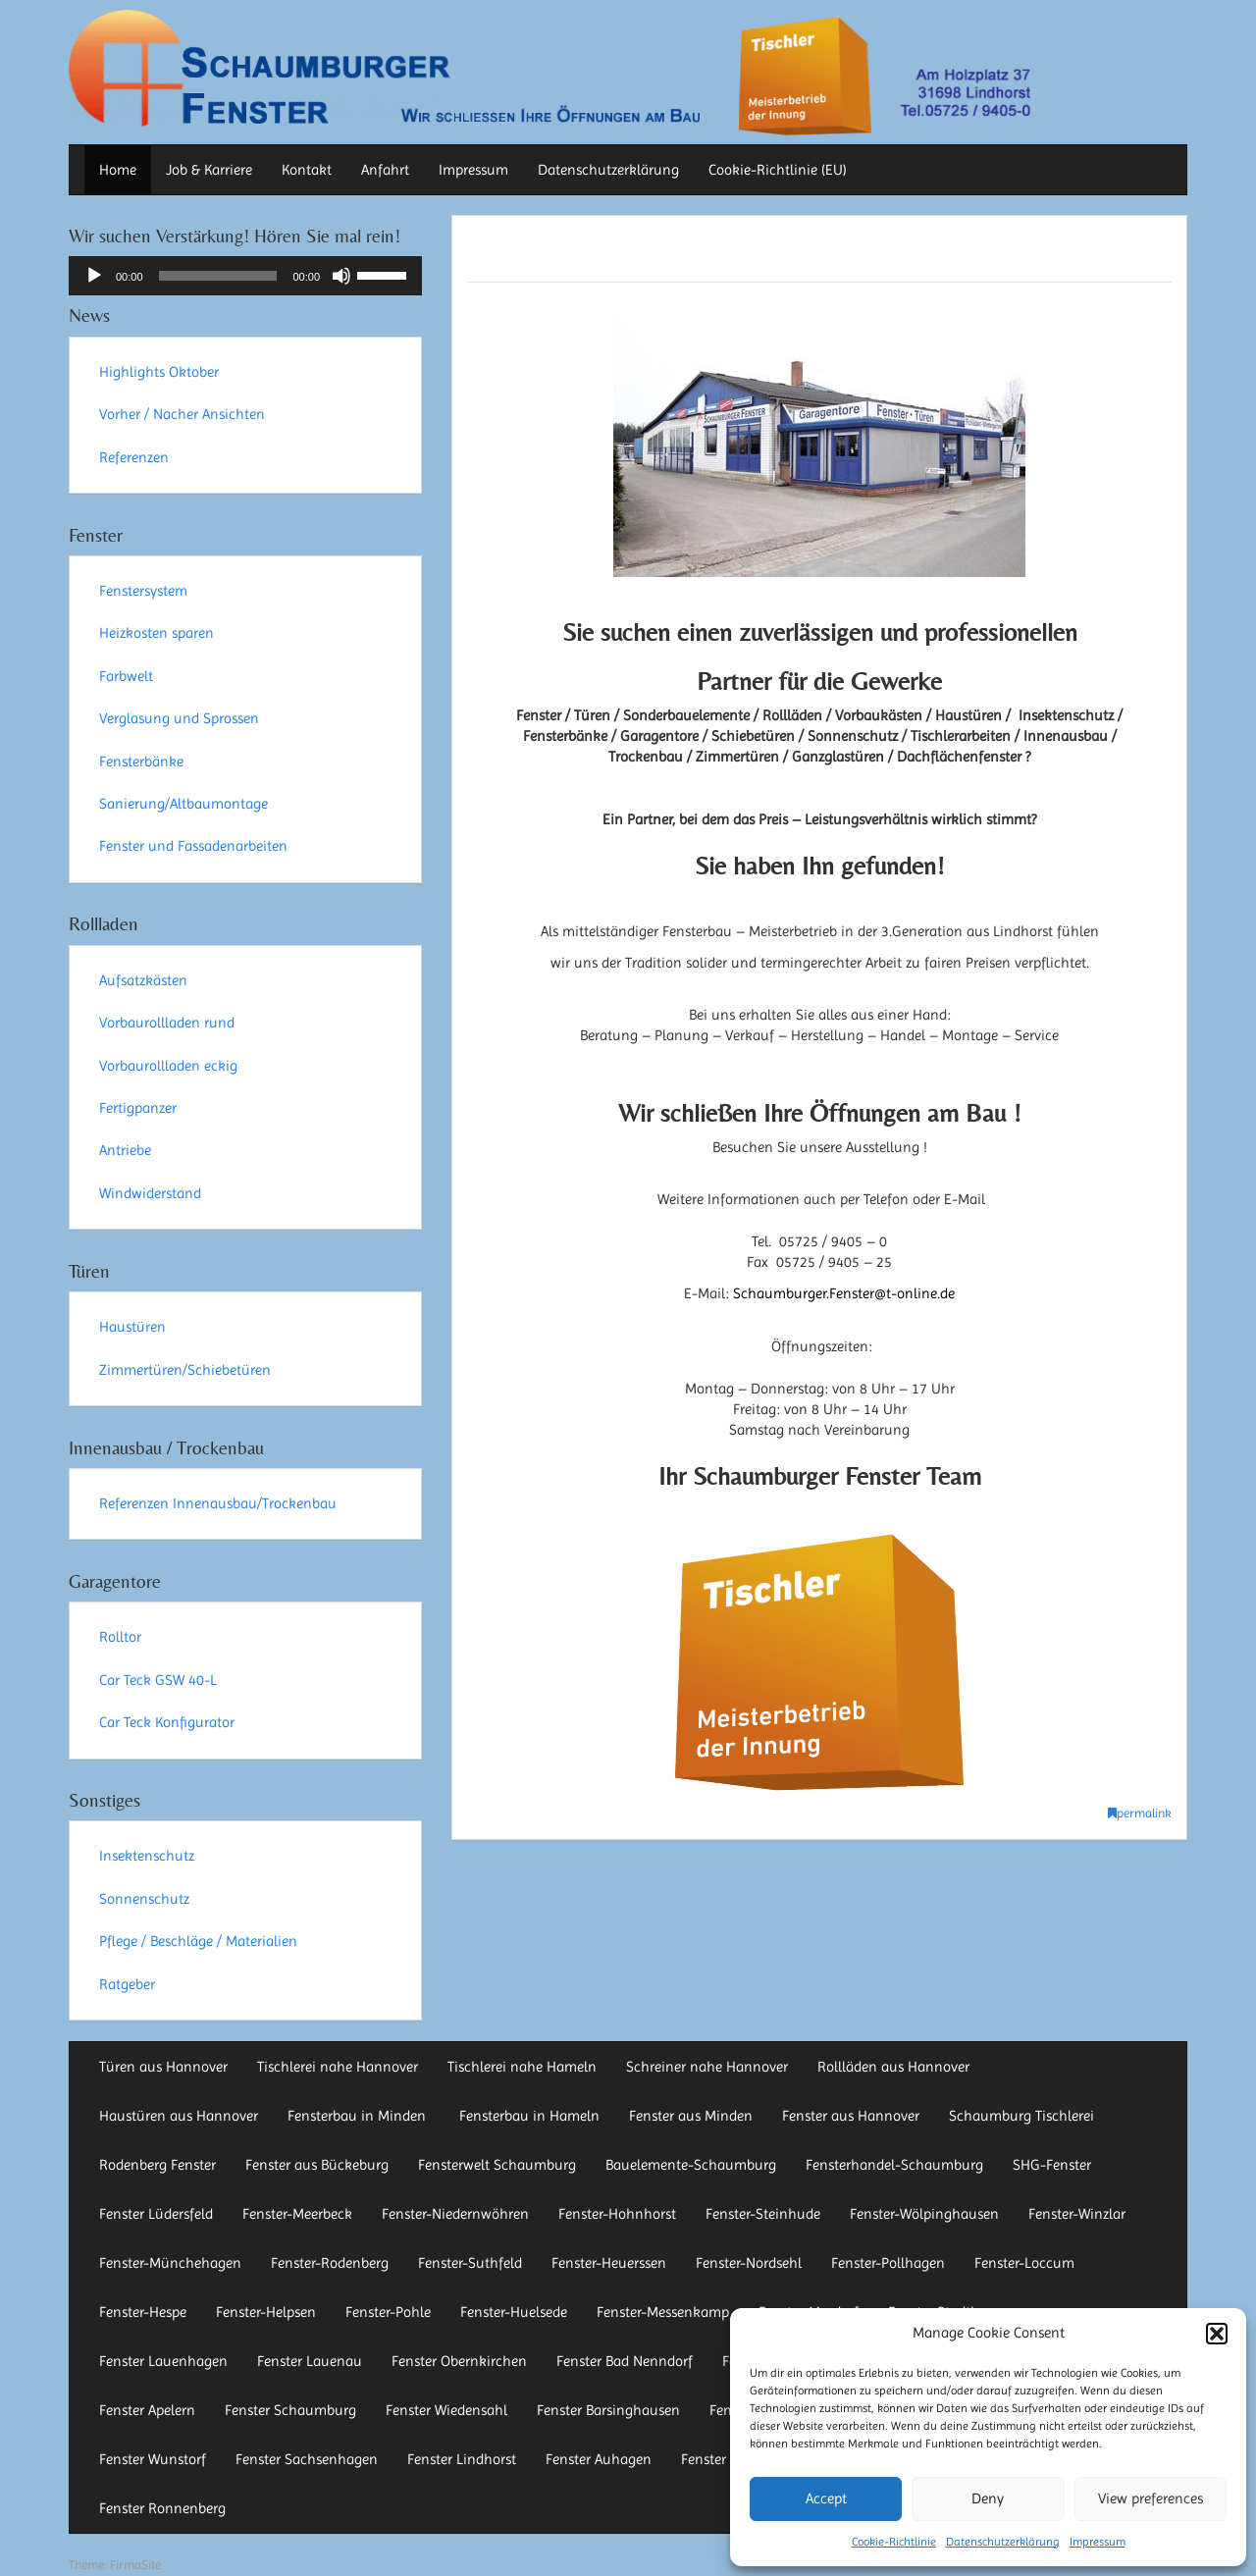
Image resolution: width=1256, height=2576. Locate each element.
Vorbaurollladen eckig (168, 1066)
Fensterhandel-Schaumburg (894, 2165)
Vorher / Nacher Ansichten (182, 414)
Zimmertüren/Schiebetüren (185, 1370)
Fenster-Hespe (142, 2312)
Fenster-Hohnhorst (617, 2214)
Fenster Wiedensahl (446, 2410)
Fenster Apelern (147, 2410)
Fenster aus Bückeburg (317, 2165)
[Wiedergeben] (94, 276)
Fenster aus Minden (691, 2116)
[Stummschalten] (341, 276)
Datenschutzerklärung (1003, 2542)
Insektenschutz (146, 1856)
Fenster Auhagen (599, 2459)
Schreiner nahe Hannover (707, 2067)
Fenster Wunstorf (152, 2459)
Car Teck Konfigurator (167, 1722)
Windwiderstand (150, 1193)
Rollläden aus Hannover (893, 2067)
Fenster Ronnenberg (162, 2508)
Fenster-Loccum (1024, 2263)
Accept (826, 2498)
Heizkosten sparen (156, 633)
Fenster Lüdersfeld (156, 2214)
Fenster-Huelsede (513, 2312)
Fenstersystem (143, 591)
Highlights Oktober (159, 372)
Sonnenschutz (144, 1899)
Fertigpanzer (138, 1108)
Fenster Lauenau (309, 2361)
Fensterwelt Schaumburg (497, 2165)
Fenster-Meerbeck (297, 2214)
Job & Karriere (209, 170)
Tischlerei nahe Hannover (337, 2067)
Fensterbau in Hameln (529, 2116)
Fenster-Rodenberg (330, 2263)
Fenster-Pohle (388, 2312)
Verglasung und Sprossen (179, 718)
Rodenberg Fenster (157, 2165)
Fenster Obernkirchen (459, 2361)
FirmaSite (135, 2564)
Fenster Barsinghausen (608, 2410)
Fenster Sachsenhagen (307, 2459)
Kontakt (307, 170)
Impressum (1097, 2542)
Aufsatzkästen (143, 980)
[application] (245, 275)
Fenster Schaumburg (290, 2410)
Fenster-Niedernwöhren (455, 2214)
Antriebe (125, 1150)
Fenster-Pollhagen (888, 2263)
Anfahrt (385, 170)
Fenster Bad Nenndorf (624, 2361)
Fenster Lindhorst (461, 2459)
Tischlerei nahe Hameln (522, 2067)
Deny (987, 2498)
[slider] (218, 276)
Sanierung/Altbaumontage (183, 804)
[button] (1217, 2333)
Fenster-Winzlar (1076, 2214)
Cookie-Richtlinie (894, 2542)
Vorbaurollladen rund (167, 1022)
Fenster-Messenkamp (663, 2312)
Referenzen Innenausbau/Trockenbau (218, 1503)
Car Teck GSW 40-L (158, 1680)
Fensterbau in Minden (359, 2116)
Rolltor (120, 1637)
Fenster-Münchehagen (170, 2263)
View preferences (1150, 2498)
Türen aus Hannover (163, 2067)
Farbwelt (126, 676)
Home (117, 170)
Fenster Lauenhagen (163, 2361)
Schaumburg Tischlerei (1021, 2116)
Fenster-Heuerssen (608, 2263)
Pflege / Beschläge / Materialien (198, 1941)
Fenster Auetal (725, 2459)
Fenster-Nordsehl (749, 2263)
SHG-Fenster (1052, 2165)
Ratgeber (127, 1984)
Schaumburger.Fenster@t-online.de (844, 1293)
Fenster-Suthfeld (470, 2263)
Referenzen (134, 457)
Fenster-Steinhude (763, 2214)
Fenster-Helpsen (266, 2312)
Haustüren (132, 1327)
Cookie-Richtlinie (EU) (777, 170)
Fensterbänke (141, 761)
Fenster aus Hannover (850, 2116)
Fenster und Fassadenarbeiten (193, 846)
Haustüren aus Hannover (178, 2116)
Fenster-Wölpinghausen (924, 2214)
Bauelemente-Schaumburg (690, 2165)
